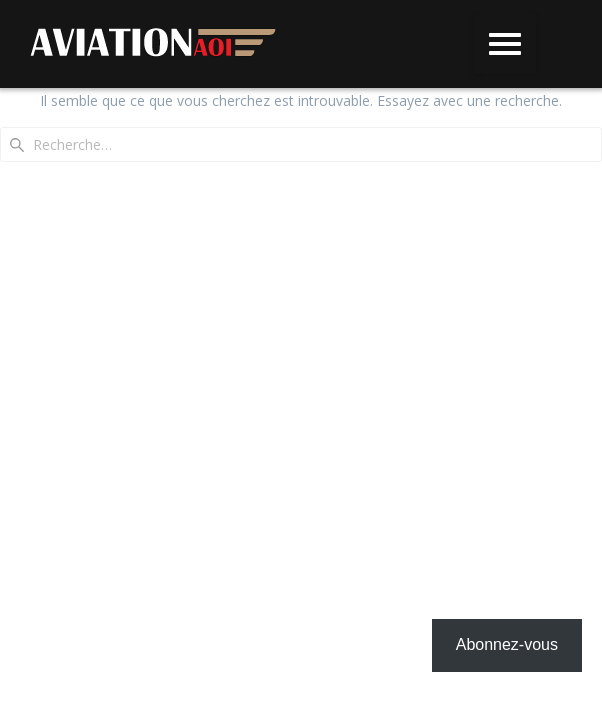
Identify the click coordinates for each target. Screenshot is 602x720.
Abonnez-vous (507, 644)
